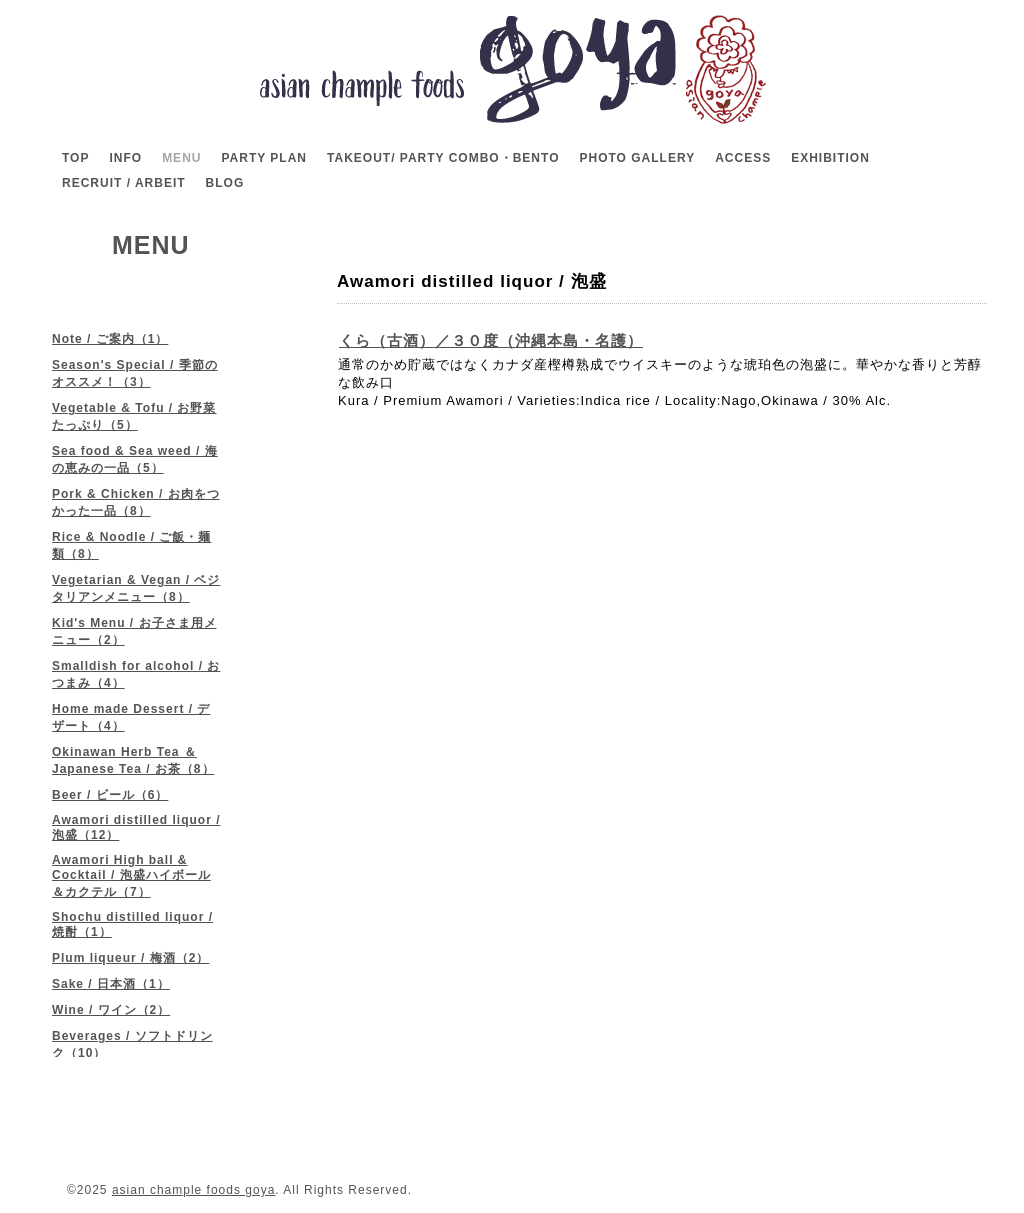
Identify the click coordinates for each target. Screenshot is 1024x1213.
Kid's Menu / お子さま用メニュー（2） (134, 631)
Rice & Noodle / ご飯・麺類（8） (131, 545)
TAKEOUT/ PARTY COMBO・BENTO (443, 158)
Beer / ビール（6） (110, 795)
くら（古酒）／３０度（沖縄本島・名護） (491, 340)
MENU (181, 158)
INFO (125, 158)
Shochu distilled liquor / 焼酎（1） (132, 924)
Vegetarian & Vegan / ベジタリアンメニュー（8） (136, 588)
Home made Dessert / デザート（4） (131, 717)
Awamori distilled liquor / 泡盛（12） (136, 827)
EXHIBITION (830, 158)
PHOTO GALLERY (637, 158)
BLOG (225, 183)
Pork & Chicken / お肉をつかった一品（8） (136, 502)
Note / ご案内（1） (110, 339)
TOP (75, 158)
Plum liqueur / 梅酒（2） (130, 958)
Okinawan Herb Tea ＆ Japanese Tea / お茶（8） (133, 760)
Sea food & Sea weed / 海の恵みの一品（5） (135, 459)
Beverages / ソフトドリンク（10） (132, 1044)
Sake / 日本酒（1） (111, 984)
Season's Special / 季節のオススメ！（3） (135, 373)
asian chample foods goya (193, 1190)
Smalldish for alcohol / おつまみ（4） (136, 674)
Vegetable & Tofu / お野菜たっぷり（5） (134, 416)
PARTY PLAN (264, 158)
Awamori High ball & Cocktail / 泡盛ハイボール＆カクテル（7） (131, 876)
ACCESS (743, 158)
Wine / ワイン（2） (111, 1010)
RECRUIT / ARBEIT (124, 183)
